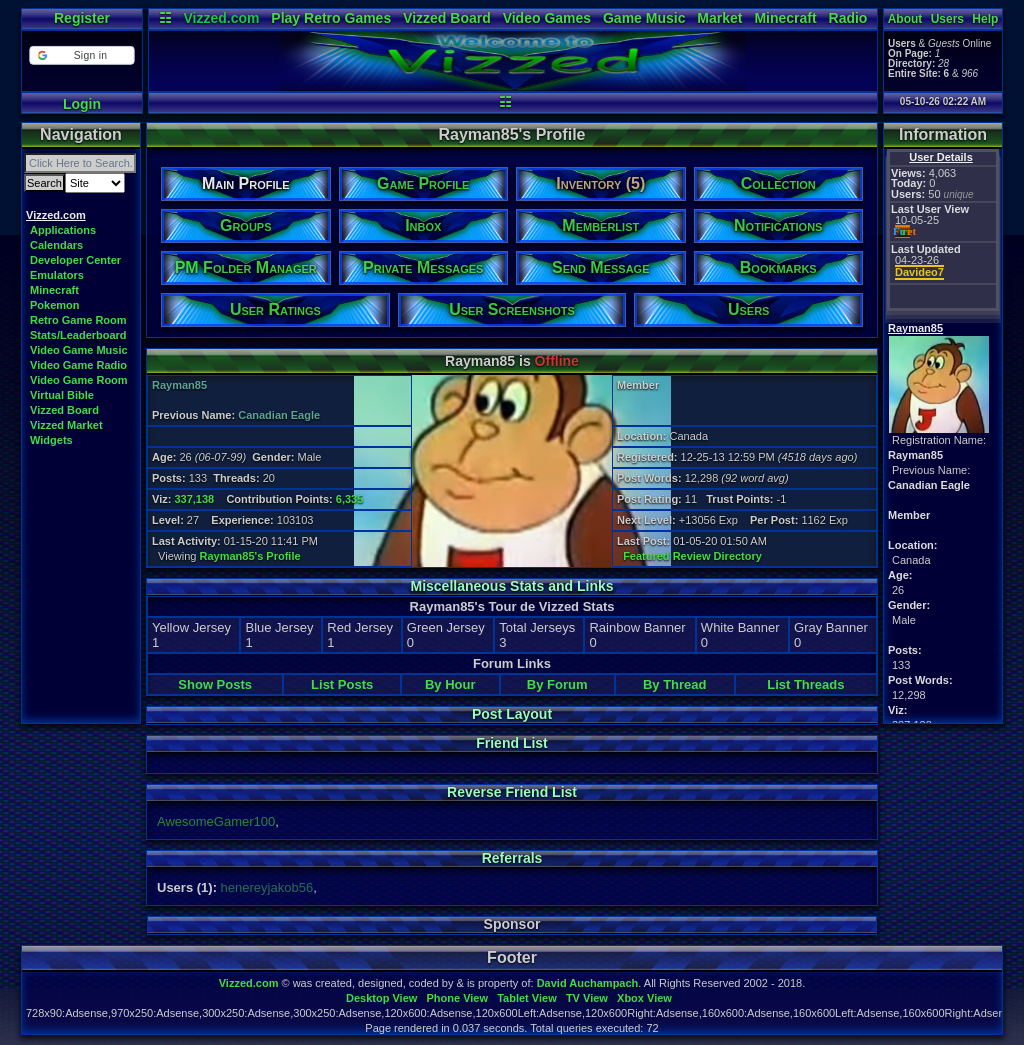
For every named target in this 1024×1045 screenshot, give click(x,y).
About (905, 19)
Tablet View (527, 998)
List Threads (805, 684)
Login (82, 104)
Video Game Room (79, 380)
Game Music (644, 18)
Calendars (56, 245)
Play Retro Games (331, 18)
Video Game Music (79, 350)
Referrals (512, 858)
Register (82, 18)
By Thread (675, 684)
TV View (587, 998)
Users (947, 19)
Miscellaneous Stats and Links (511, 586)
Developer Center (75, 260)
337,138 (194, 499)
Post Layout (512, 714)
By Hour (450, 684)
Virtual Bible (62, 395)
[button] (81, 55)
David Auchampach (588, 983)
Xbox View (644, 998)
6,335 (350, 499)
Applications (63, 230)
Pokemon (55, 305)
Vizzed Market (66, 425)
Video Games (547, 18)
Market (719, 18)
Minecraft (785, 18)
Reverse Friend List (512, 792)
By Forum (557, 684)
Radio (848, 18)
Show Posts (215, 684)
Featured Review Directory (692, 556)
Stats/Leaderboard (78, 335)
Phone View (457, 998)
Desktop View (381, 998)
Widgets (51, 440)
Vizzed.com (221, 18)
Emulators (57, 275)
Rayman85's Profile (250, 556)
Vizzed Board (447, 18)
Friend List (512, 743)
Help (985, 19)
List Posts (342, 684)
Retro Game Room (78, 320)
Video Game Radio (78, 365)
